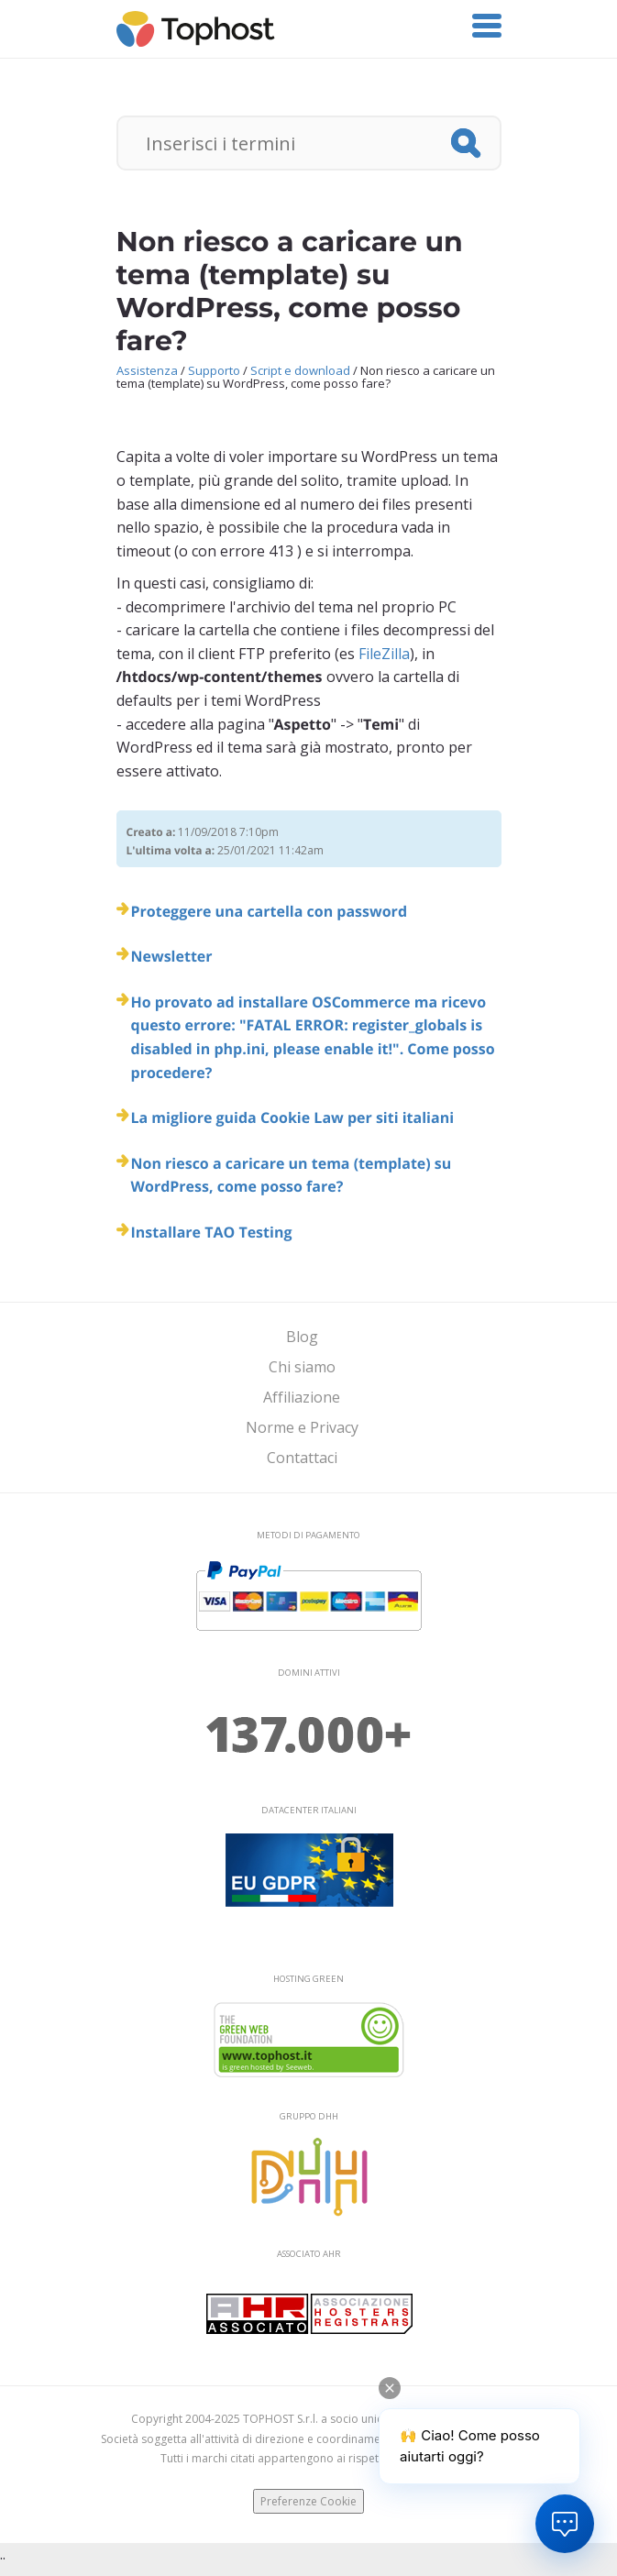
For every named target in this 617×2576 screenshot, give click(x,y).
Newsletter (172, 956)
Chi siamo (302, 1367)
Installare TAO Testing (211, 1232)
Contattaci (302, 1458)
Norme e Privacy (302, 1427)
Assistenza (147, 370)
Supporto (214, 370)
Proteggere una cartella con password (269, 911)
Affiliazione (301, 1397)
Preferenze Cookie (308, 2501)
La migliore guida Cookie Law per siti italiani (293, 1117)
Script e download (300, 370)
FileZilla (384, 654)
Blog (302, 1337)
